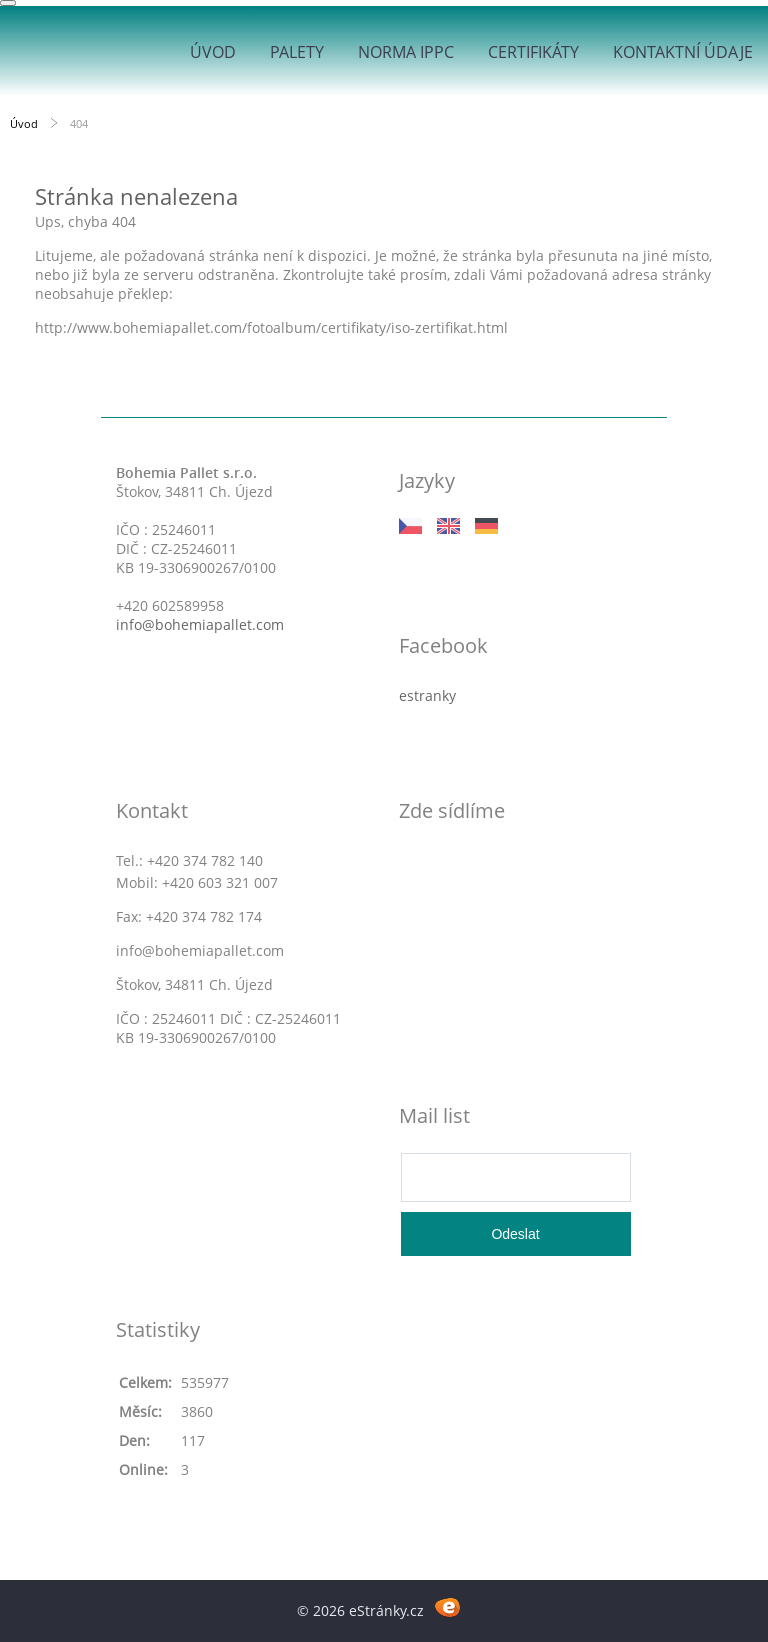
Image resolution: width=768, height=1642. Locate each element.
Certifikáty (533, 52)
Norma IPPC (406, 52)
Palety (297, 52)
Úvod (213, 52)
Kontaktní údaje (683, 52)
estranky (427, 695)
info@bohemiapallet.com (200, 624)
